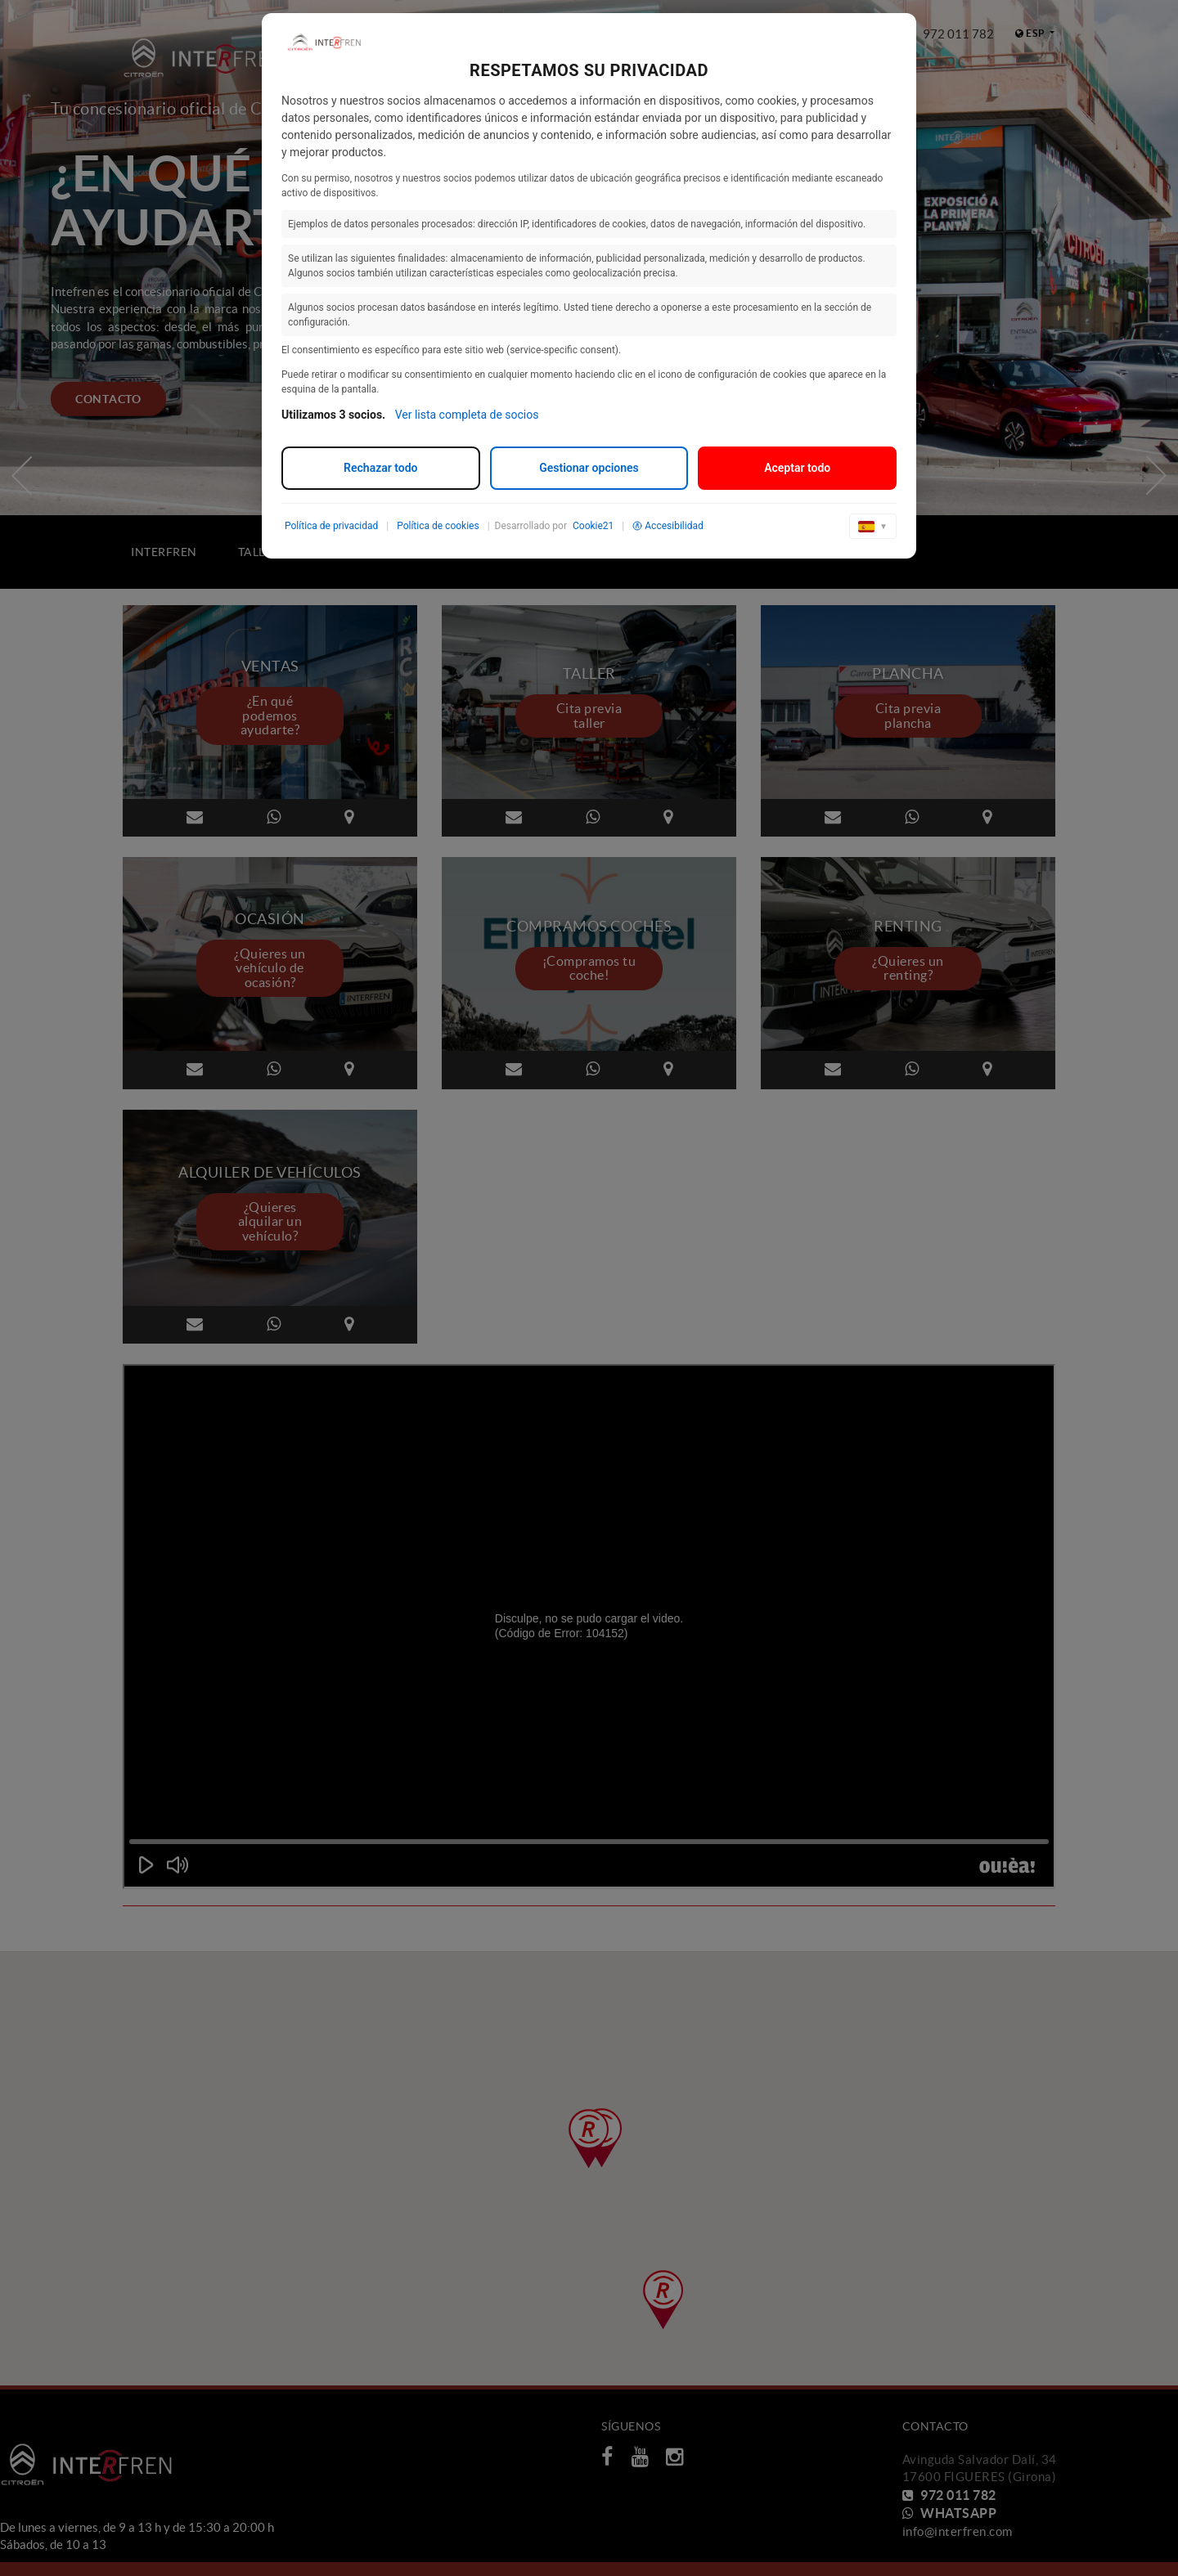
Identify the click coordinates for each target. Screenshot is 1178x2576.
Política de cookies (438, 526)
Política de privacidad (331, 526)
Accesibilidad (667, 526)
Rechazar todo (380, 467)
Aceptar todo (797, 467)
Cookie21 (593, 526)
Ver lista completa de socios (467, 414)
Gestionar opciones (589, 467)
